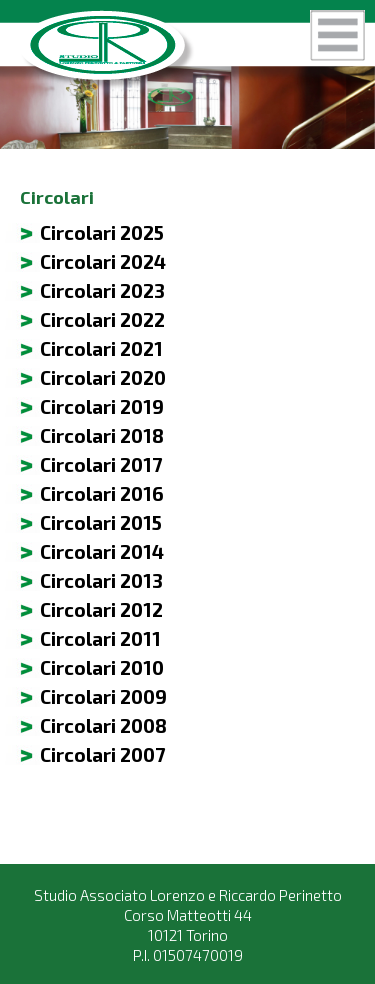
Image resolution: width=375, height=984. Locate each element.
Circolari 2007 (102, 754)
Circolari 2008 (103, 725)
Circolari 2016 (102, 493)
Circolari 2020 (103, 377)
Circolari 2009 (103, 696)
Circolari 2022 (102, 319)
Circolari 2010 (102, 667)
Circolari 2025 (102, 232)
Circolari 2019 (102, 406)
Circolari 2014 (102, 551)
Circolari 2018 (102, 435)
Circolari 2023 (102, 290)
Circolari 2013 (101, 580)
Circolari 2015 (101, 522)
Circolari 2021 (101, 348)
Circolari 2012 (101, 609)
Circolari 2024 (103, 261)
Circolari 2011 (100, 638)
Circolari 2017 (101, 464)
